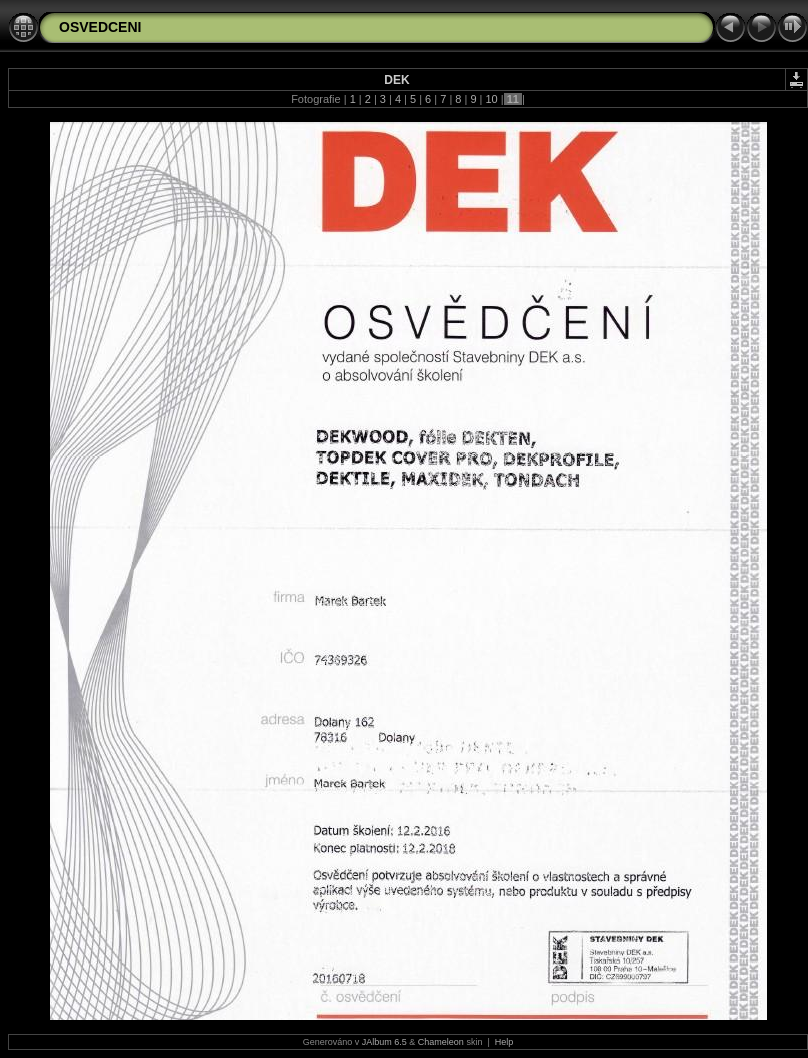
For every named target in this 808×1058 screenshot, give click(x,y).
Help (504, 1042)
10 (491, 99)
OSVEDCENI (100, 27)
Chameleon (441, 1042)
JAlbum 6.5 (384, 1042)
